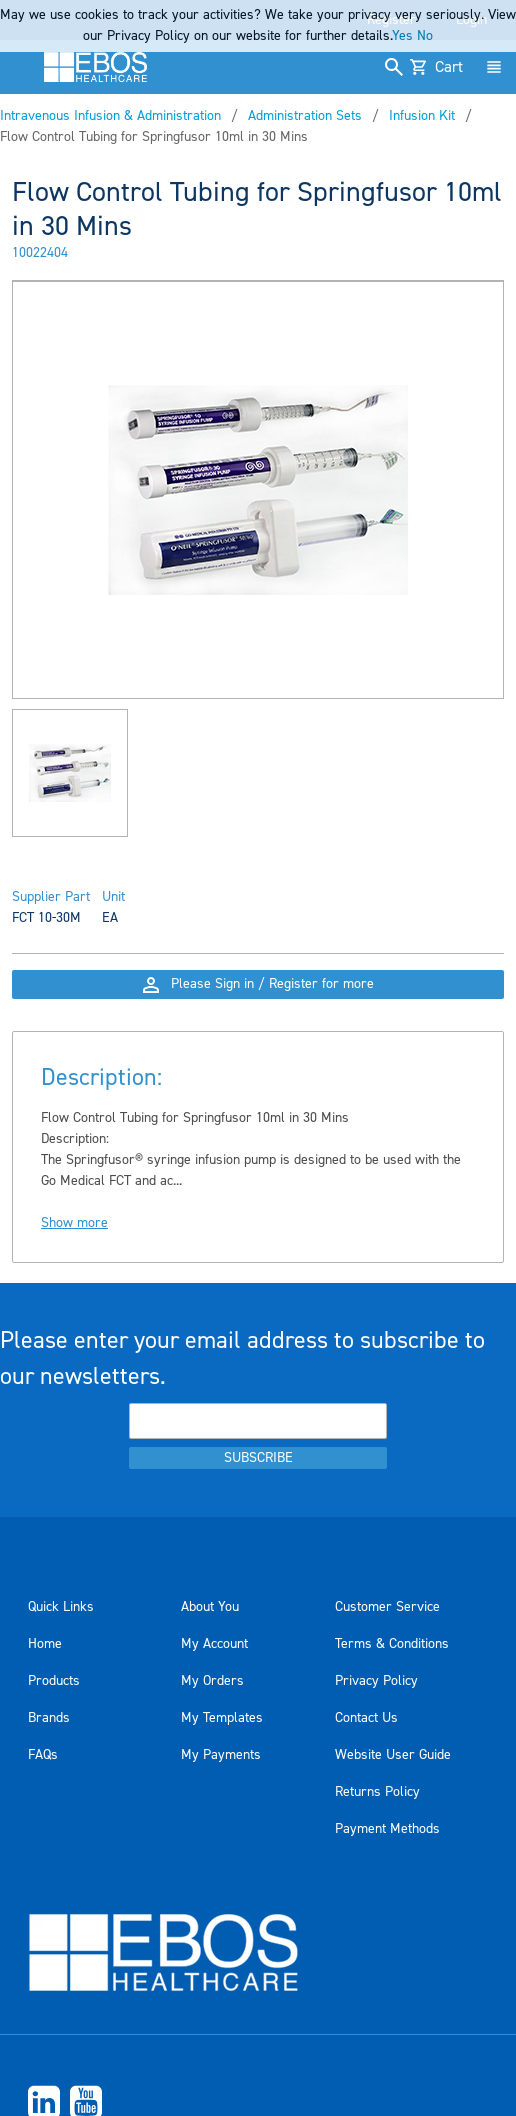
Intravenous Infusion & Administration (110, 116)
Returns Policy (377, 1792)
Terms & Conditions (392, 1644)
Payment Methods (387, 1829)
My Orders (212, 1681)
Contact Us (366, 1718)
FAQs (43, 1755)
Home (45, 1644)
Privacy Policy (376, 1681)
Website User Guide (393, 1755)
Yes (402, 36)
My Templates (222, 1718)
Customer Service (387, 1607)
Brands (49, 1718)
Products (54, 1681)
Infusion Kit (422, 116)
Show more (74, 1223)
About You (210, 1607)
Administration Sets (305, 116)
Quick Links (61, 1607)
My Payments (221, 1755)
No (425, 36)
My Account (214, 1644)
